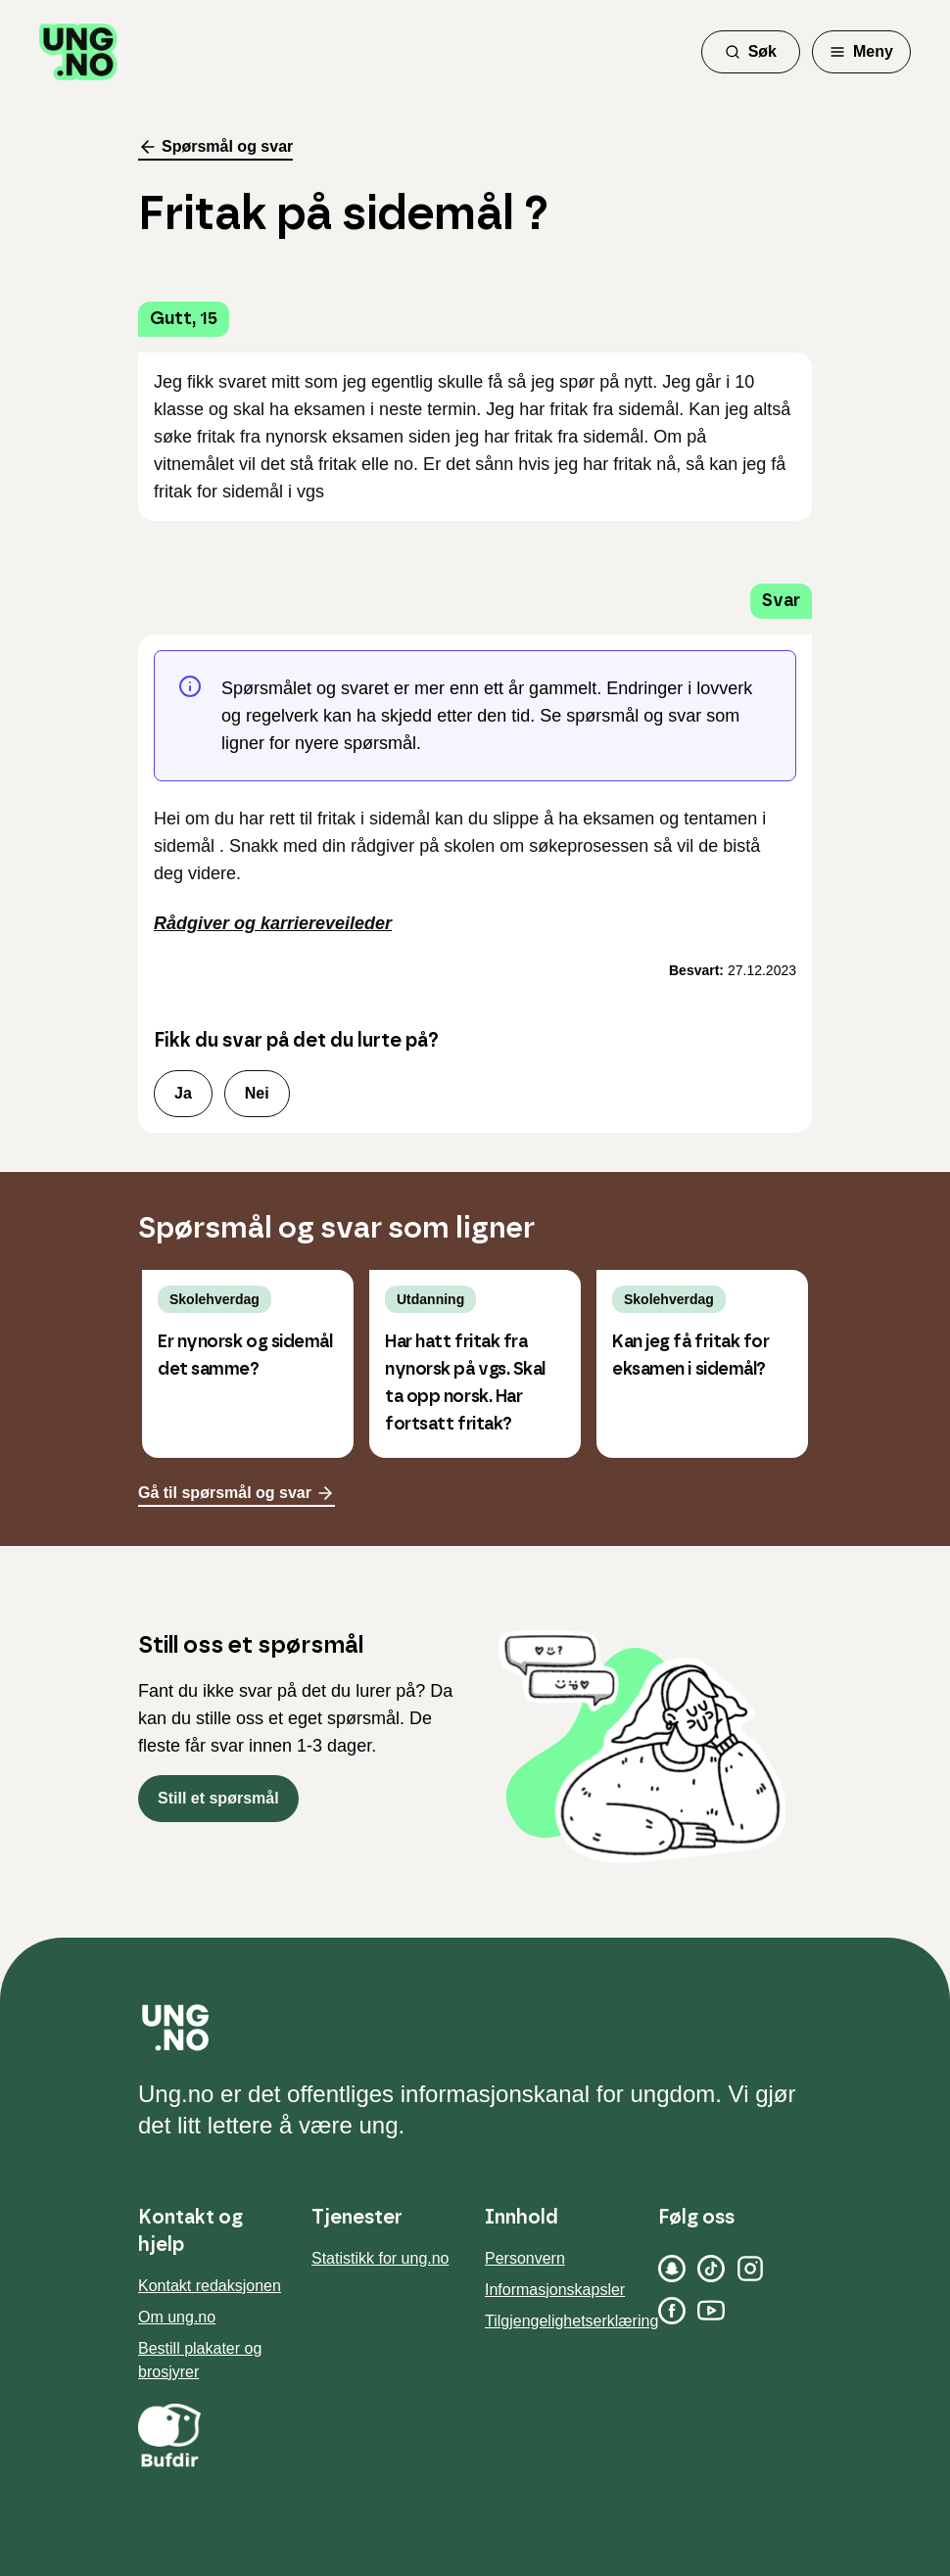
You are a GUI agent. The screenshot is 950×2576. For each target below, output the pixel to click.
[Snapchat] (672, 2268)
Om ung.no (176, 2317)
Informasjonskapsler (555, 2289)
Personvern (525, 2258)
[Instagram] (750, 2268)
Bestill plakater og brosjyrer (199, 2360)
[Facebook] (672, 2310)
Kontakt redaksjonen (209, 2285)
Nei (257, 1093)
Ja (183, 1093)
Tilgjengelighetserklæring (571, 2321)
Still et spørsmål (218, 1798)
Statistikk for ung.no (380, 2258)
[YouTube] (711, 2310)
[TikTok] (711, 2268)
